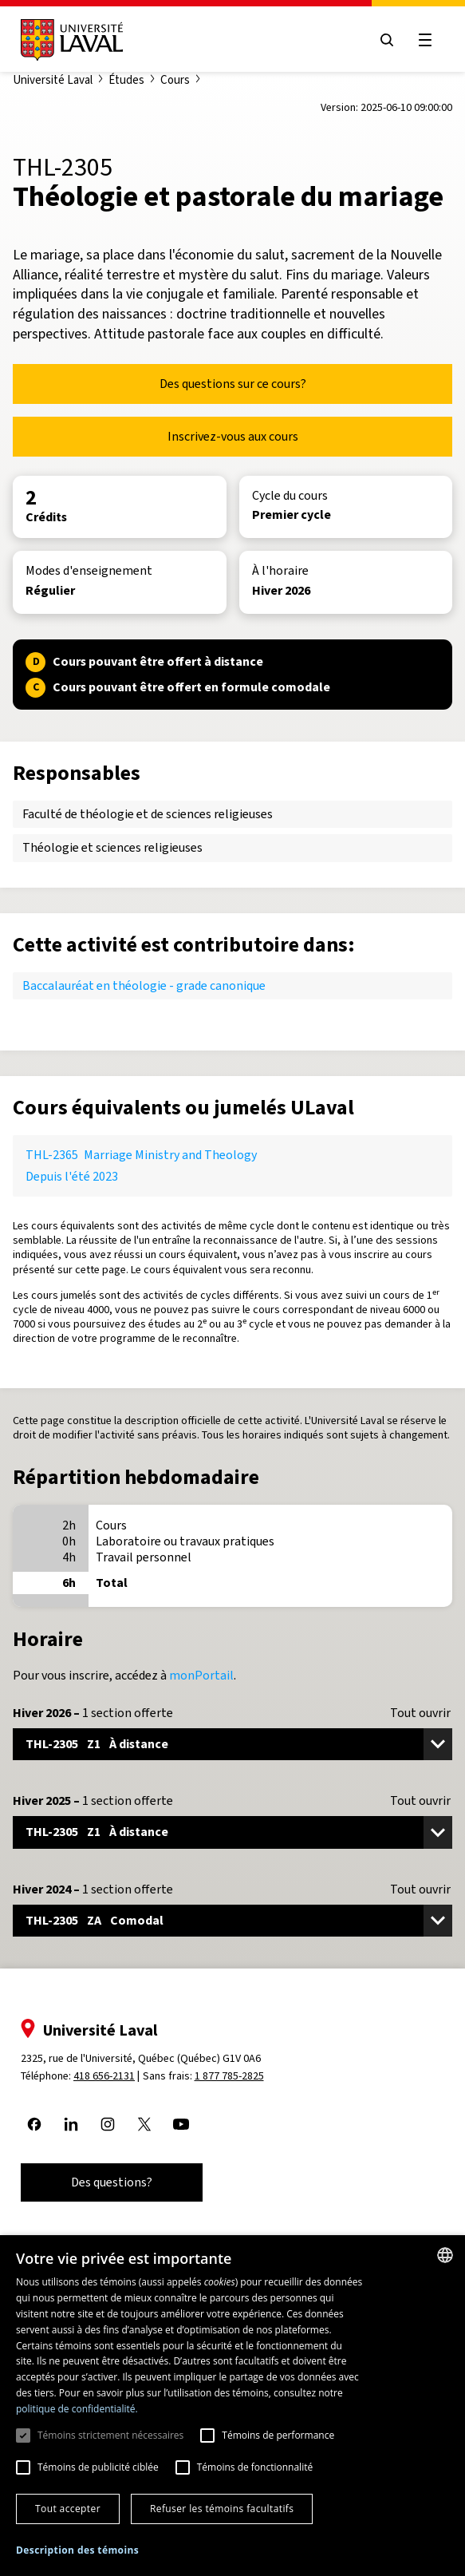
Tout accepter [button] (67, 2508)
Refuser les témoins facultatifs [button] (222, 2508)
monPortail (201, 1675)
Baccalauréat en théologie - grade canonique (144, 985)
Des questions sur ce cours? (233, 383)
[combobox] (445, 2255)
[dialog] (232, 2405)
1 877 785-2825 (229, 2075)
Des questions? (111, 2182)
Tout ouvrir (420, 1713)
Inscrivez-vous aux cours (232, 436)
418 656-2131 (104, 2075)
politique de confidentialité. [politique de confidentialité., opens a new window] (77, 2409)
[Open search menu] (387, 40)
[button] (77, 2551)
